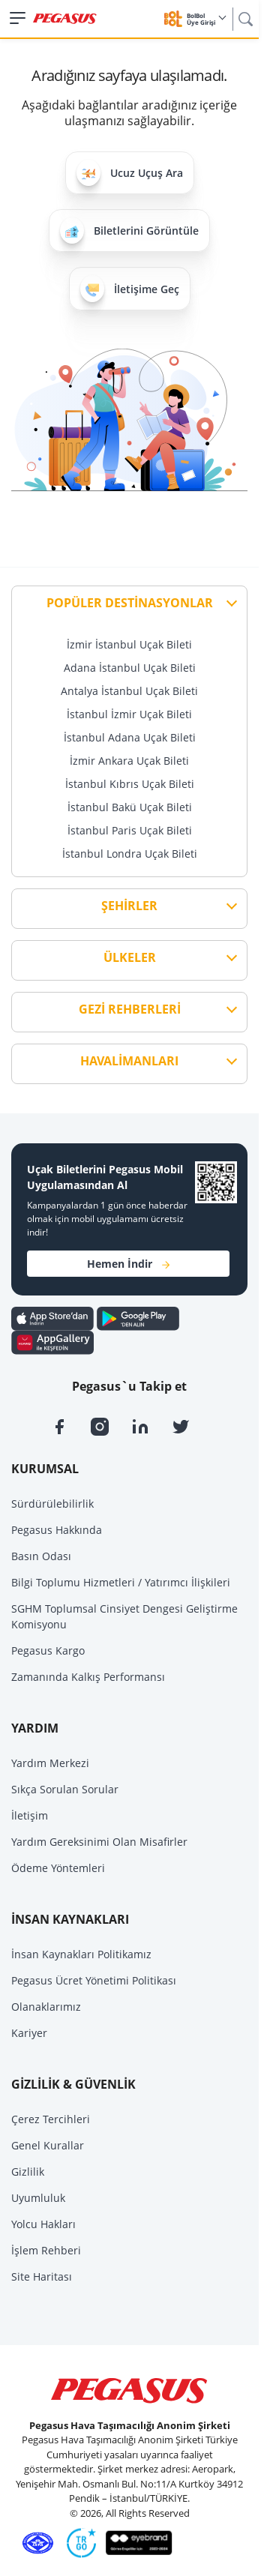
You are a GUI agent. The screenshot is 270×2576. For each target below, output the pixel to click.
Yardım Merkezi (50, 1763)
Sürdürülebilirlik (52, 1503)
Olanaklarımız (46, 2006)
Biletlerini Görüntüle (129, 230)
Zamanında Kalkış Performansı (88, 1677)
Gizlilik (27, 2171)
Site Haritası (41, 2276)
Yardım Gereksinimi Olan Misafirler (99, 1842)
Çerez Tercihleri (50, 2119)
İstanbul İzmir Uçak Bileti (129, 714)
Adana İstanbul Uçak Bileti (130, 667)
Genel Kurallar (47, 2145)
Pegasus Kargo (48, 1650)
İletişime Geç (129, 288)
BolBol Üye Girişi (206, 19)
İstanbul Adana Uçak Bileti (130, 737)
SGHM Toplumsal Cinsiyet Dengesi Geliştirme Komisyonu (124, 1616)
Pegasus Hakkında (56, 1530)
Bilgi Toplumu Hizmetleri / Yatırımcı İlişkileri (120, 1582)
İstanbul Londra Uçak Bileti (129, 853)
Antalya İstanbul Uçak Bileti (129, 691)
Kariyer (29, 2033)
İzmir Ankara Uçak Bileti (129, 760)
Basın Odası (41, 1556)
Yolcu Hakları (43, 2224)
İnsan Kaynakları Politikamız (81, 1954)
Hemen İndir (128, 1264)
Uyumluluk (38, 2198)
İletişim (29, 1815)
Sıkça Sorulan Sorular (64, 1789)
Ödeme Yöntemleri (58, 1868)
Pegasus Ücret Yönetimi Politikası (93, 1980)
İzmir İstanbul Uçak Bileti (129, 644)
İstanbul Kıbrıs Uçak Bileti (129, 784)
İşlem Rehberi (46, 2250)
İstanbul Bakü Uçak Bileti (130, 807)
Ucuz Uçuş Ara (129, 173)
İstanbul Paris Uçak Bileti (130, 830)
